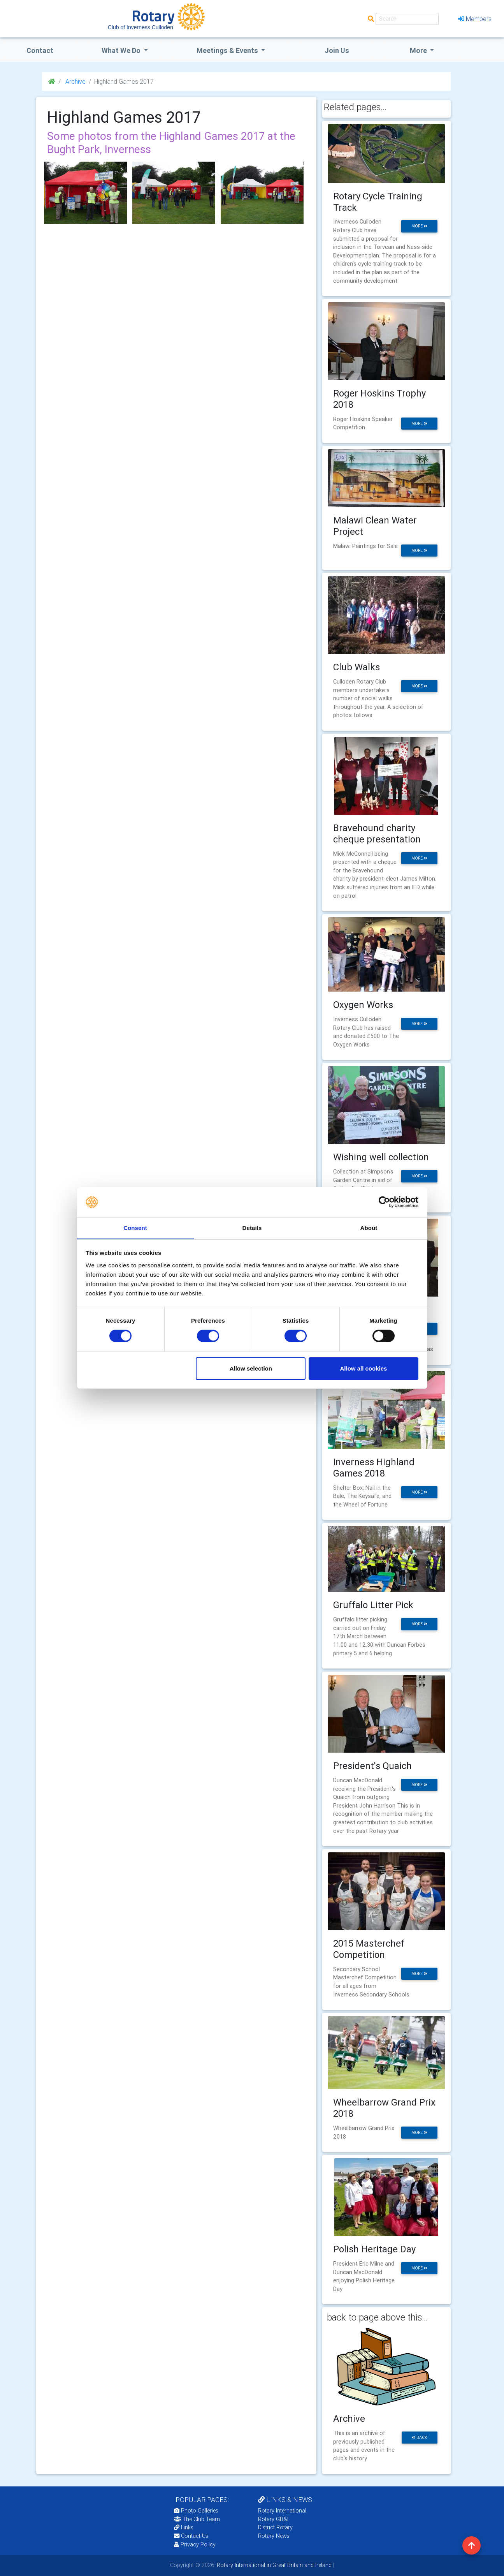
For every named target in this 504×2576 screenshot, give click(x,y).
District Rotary (275, 2527)
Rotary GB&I (273, 2519)
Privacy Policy (195, 2544)
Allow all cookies (363, 1368)
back (419, 2437)
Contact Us (191, 2535)
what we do (122, 50)
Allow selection (251, 1368)
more (419, 226)
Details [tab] (252, 1227)
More (419, 50)
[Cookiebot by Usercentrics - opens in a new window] (384, 1202)
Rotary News (274, 2535)
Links (183, 2527)
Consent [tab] (135, 1227)
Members (475, 19)
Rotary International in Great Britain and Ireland (273, 2565)
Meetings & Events (228, 50)
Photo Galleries (196, 2510)
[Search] (407, 19)
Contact (39, 50)
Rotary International (282, 2510)
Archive (75, 81)
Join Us (337, 50)
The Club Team (197, 2519)
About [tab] (369, 1227)
